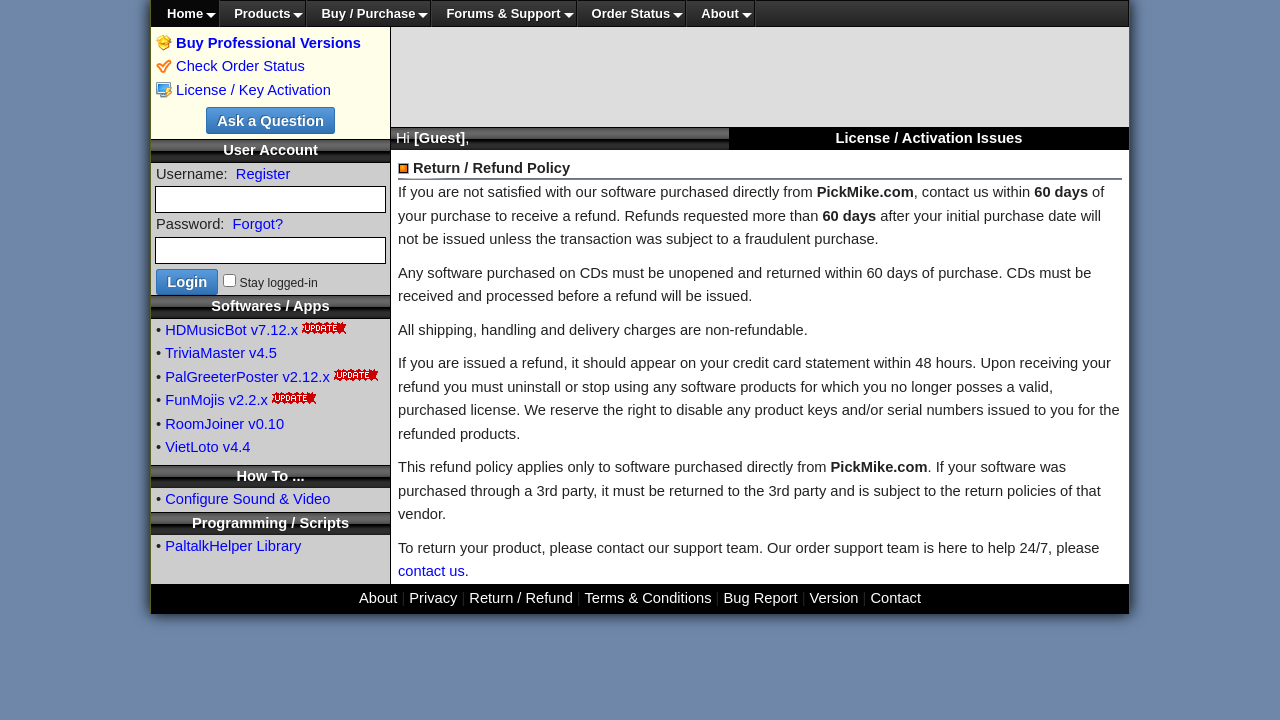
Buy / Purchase (368, 13)
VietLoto (192, 447)
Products (262, 13)
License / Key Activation (253, 90)
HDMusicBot (205, 330)
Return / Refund (520, 598)
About (720, 13)
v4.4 (237, 447)
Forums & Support (503, 13)
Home (185, 13)
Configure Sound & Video (247, 499)
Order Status (631, 13)
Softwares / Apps (270, 306)
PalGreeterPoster (221, 377)
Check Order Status (230, 66)
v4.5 (263, 353)
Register (263, 174)
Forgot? (258, 224)
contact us (431, 571)
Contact (895, 598)
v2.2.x (248, 400)
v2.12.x (306, 377)
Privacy (433, 598)
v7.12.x (274, 330)
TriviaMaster (205, 353)
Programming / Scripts (270, 523)
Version (834, 598)
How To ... (270, 476)
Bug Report (761, 598)
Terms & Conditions (647, 598)
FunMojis (194, 400)
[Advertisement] (760, 77)
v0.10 (266, 424)
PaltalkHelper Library (233, 546)
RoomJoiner (204, 424)
